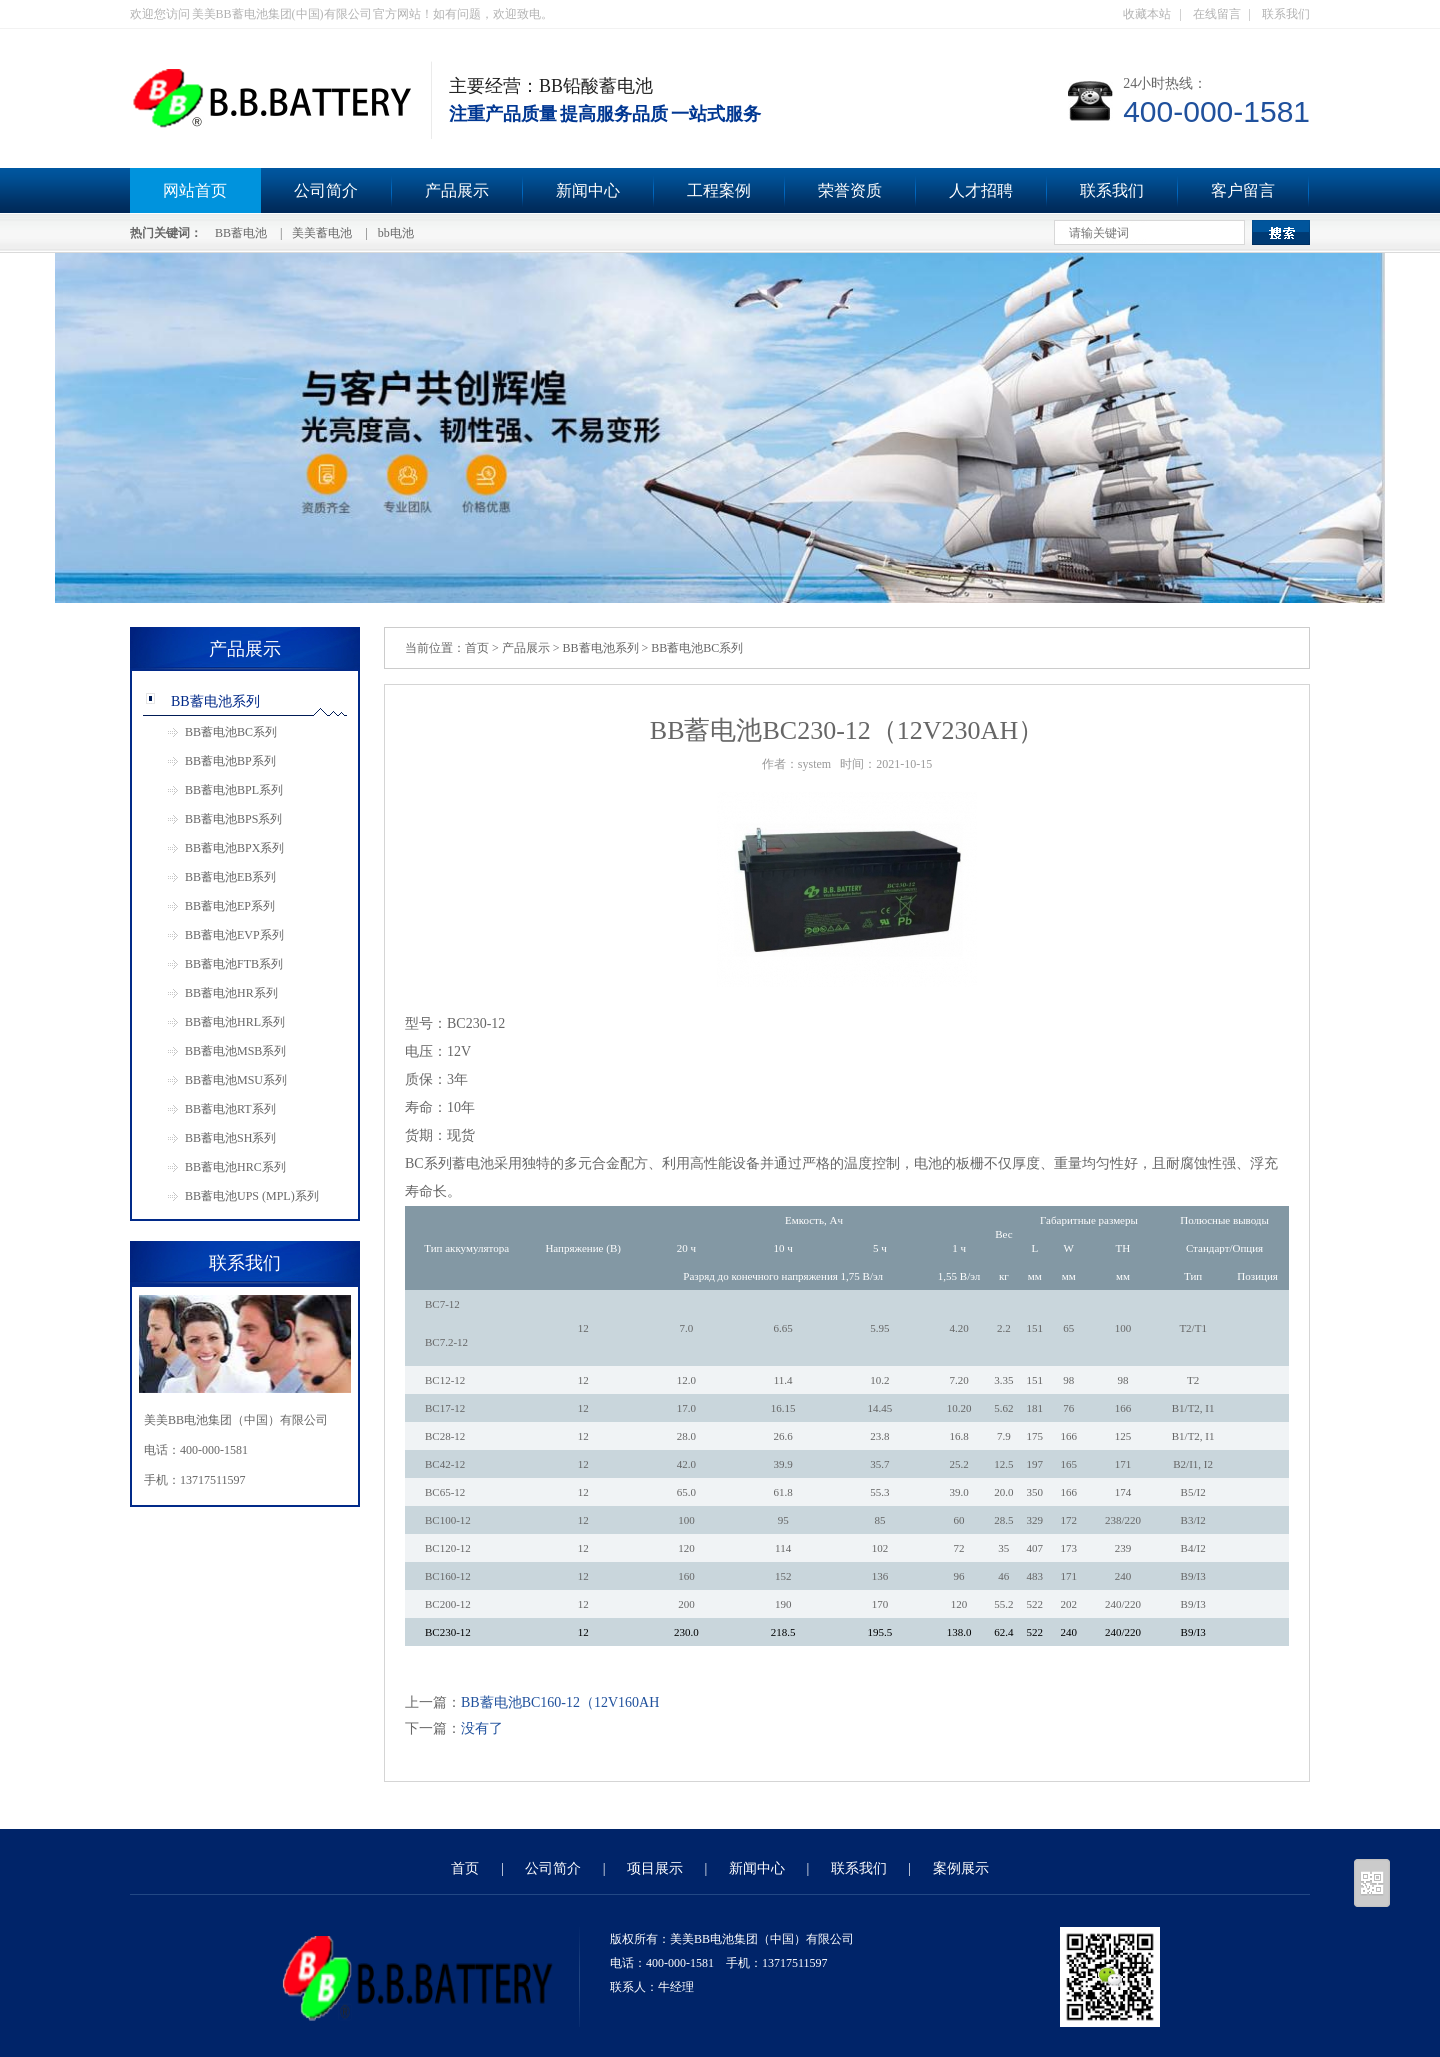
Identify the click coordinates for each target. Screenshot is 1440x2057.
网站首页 (195, 190)
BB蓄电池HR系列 (231, 993)
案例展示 (961, 1868)
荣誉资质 (850, 190)
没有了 (482, 1728)
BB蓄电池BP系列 (230, 761)
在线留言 (1217, 14)
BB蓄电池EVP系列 (234, 935)
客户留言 (1243, 190)
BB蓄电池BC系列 (231, 732)
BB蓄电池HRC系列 (235, 1167)
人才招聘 (981, 190)
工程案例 (719, 190)
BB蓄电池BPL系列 (234, 790)
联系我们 (1286, 14)
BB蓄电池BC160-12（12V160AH (560, 1702)
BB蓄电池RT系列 (230, 1109)
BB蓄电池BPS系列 (233, 819)
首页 (477, 648)
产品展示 (457, 190)
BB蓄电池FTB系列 (234, 964)
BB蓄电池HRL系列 (235, 1022)
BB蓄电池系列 (215, 701)
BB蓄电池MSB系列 (235, 1051)
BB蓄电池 (241, 233)
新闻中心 (588, 190)
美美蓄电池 (322, 233)
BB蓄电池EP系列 (230, 906)
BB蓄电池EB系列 (230, 877)
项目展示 (655, 1868)
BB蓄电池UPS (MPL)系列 (252, 1196)
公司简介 (326, 190)
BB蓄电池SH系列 (230, 1138)
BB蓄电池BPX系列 (234, 848)
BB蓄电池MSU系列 (236, 1080)
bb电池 (396, 233)
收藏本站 (1147, 14)
